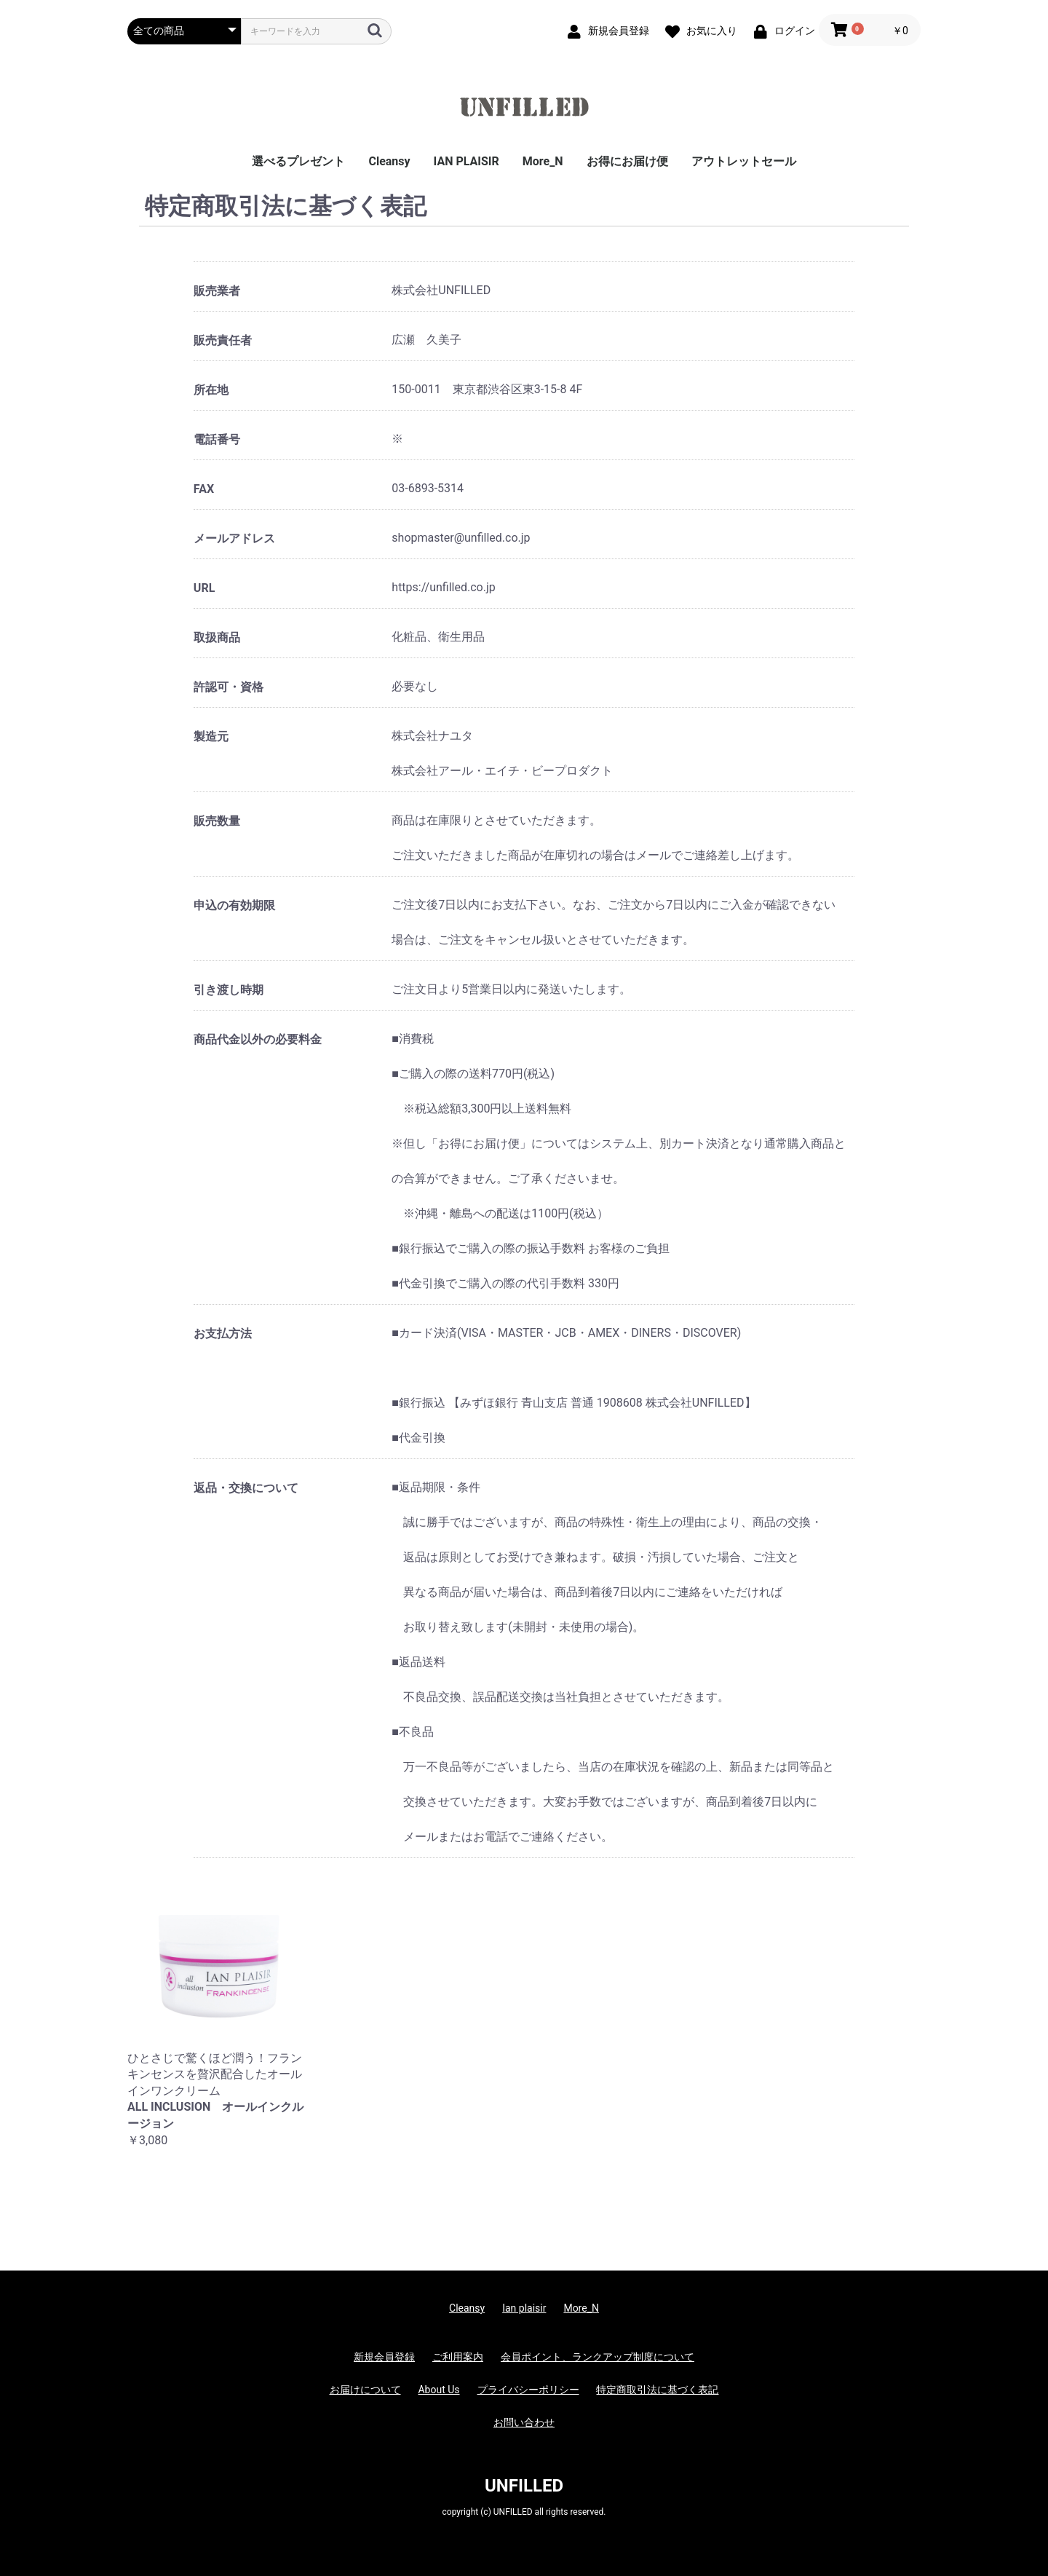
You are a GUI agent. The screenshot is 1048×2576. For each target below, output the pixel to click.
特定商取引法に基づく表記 (657, 2389)
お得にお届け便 (627, 161)
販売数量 (217, 821)
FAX (204, 489)
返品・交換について (246, 1488)
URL (204, 588)
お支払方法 (223, 1333)
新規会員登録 (384, 2357)
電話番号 (217, 439)
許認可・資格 (228, 687)
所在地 (211, 390)
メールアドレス (234, 538)
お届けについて (365, 2389)
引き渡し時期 (228, 990)
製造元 (211, 736)
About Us (438, 2389)
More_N (543, 161)
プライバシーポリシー (528, 2389)
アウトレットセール (743, 161)
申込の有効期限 (234, 905)
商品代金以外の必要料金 (258, 1039)
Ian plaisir (524, 2308)
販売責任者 (223, 340)
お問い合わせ (524, 2422)
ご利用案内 (457, 2357)
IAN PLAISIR (466, 161)
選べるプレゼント (298, 161)
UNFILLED (524, 2486)
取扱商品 (217, 637)
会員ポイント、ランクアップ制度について (597, 2357)
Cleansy (389, 161)
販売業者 (217, 291)
